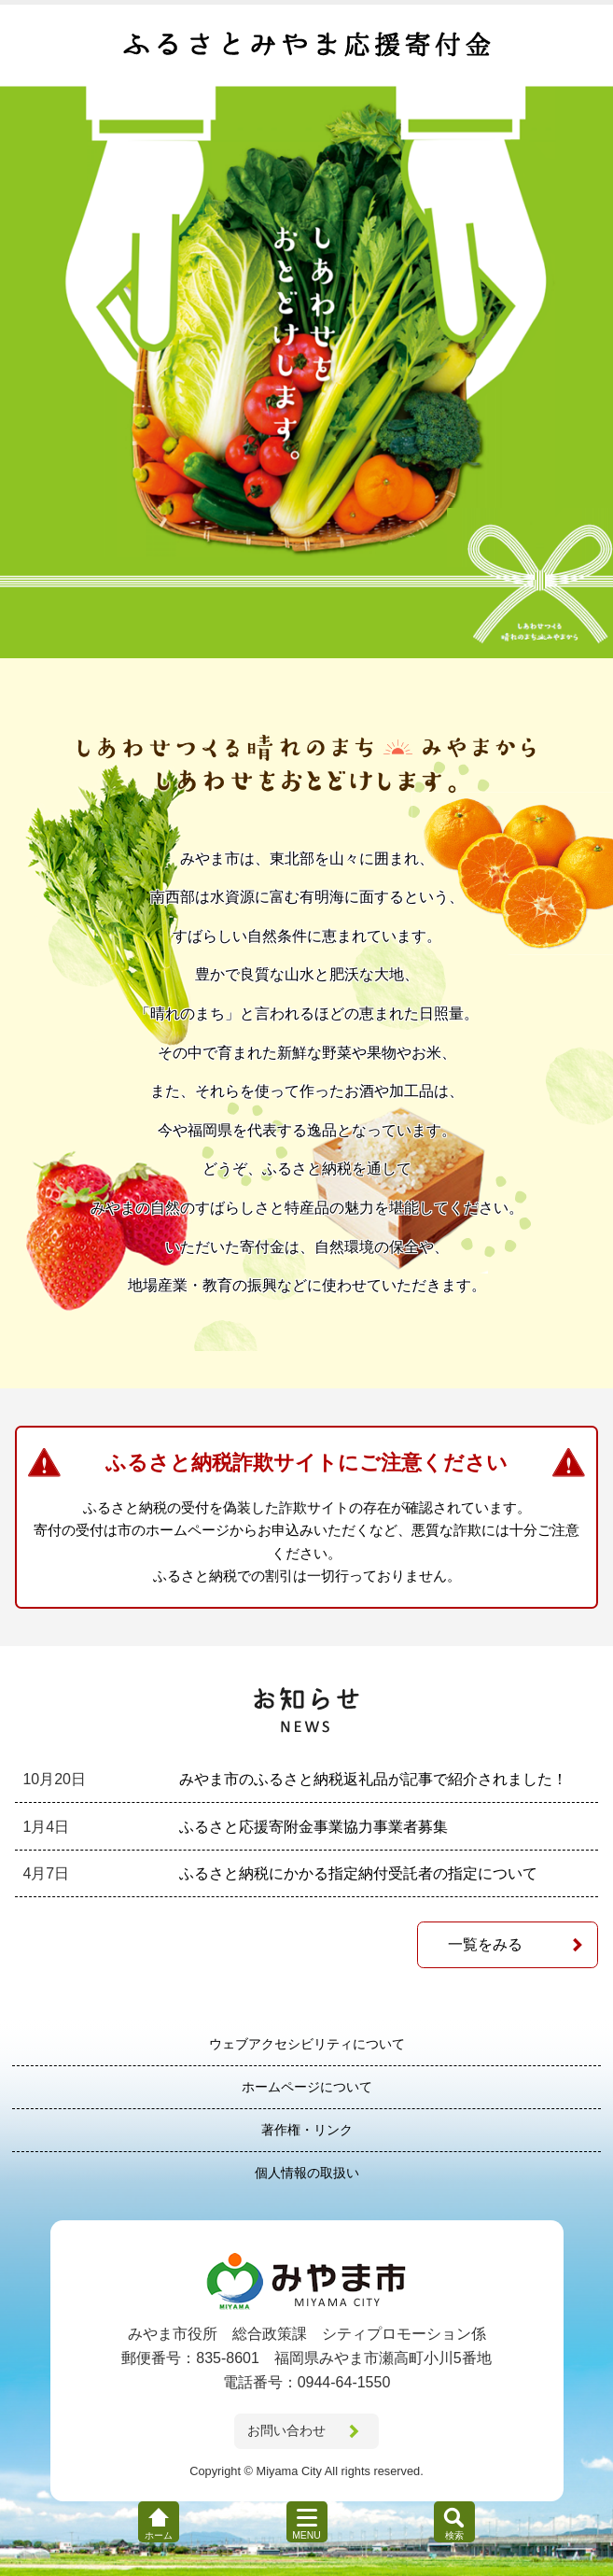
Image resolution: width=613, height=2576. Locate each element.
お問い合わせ (286, 2430)
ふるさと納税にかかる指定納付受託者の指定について (358, 1873)
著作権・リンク (307, 2129)
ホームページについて (307, 2086)
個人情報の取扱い (307, 2172)
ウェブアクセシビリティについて (307, 2043)
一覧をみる (485, 1944)
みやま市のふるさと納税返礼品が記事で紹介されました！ (373, 1779)
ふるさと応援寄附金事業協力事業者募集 (313, 1827)
